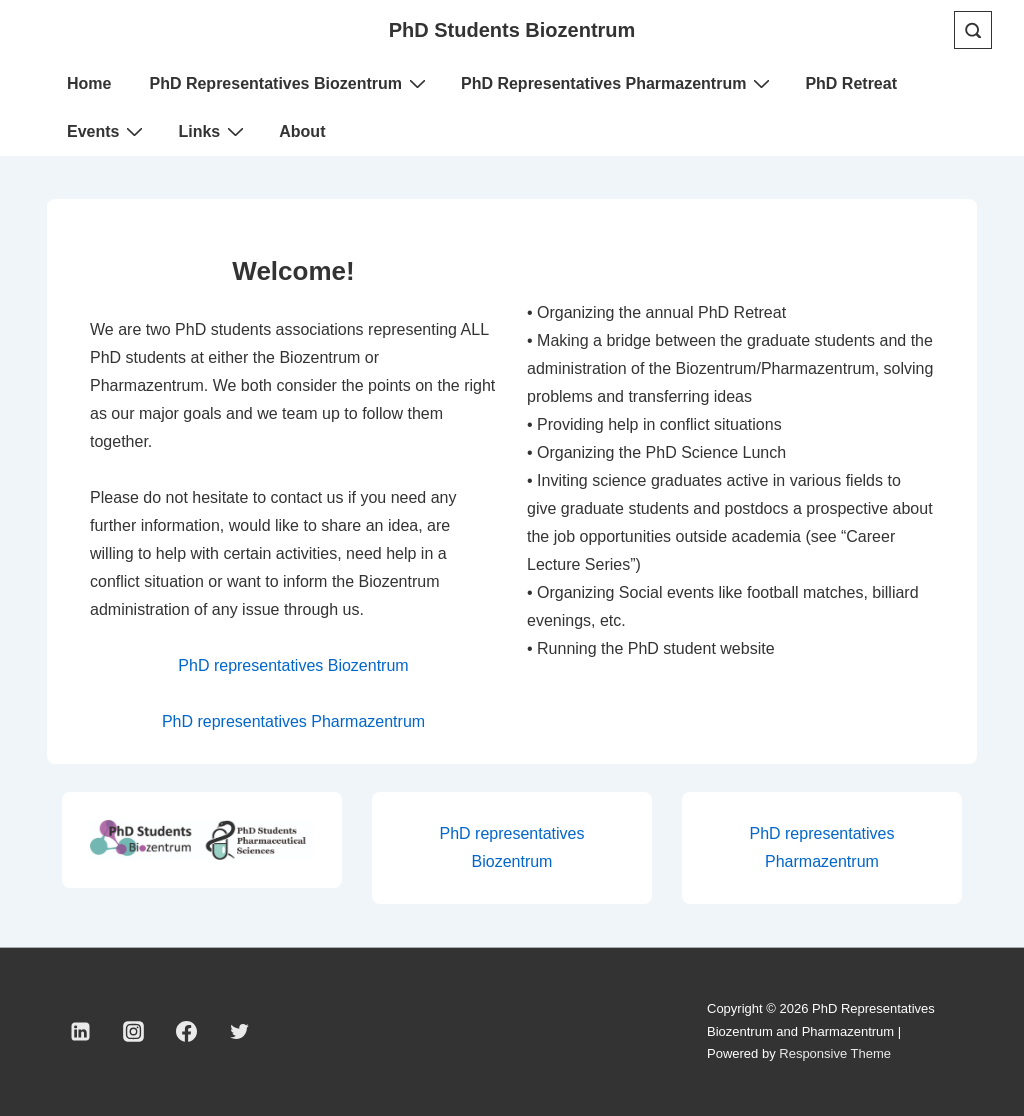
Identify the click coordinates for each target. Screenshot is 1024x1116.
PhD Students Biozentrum (512, 30)
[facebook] (187, 1032)
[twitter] (239, 1032)
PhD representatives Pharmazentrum (293, 721)
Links (213, 131)
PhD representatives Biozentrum (293, 665)
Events (107, 131)
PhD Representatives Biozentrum (290, 83)
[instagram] (134, 1032)
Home (89, 83)
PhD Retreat (851, 83)
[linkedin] (81, 1032)
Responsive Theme (835, 1053)
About (302, 131)
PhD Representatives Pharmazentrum (618, 83)
